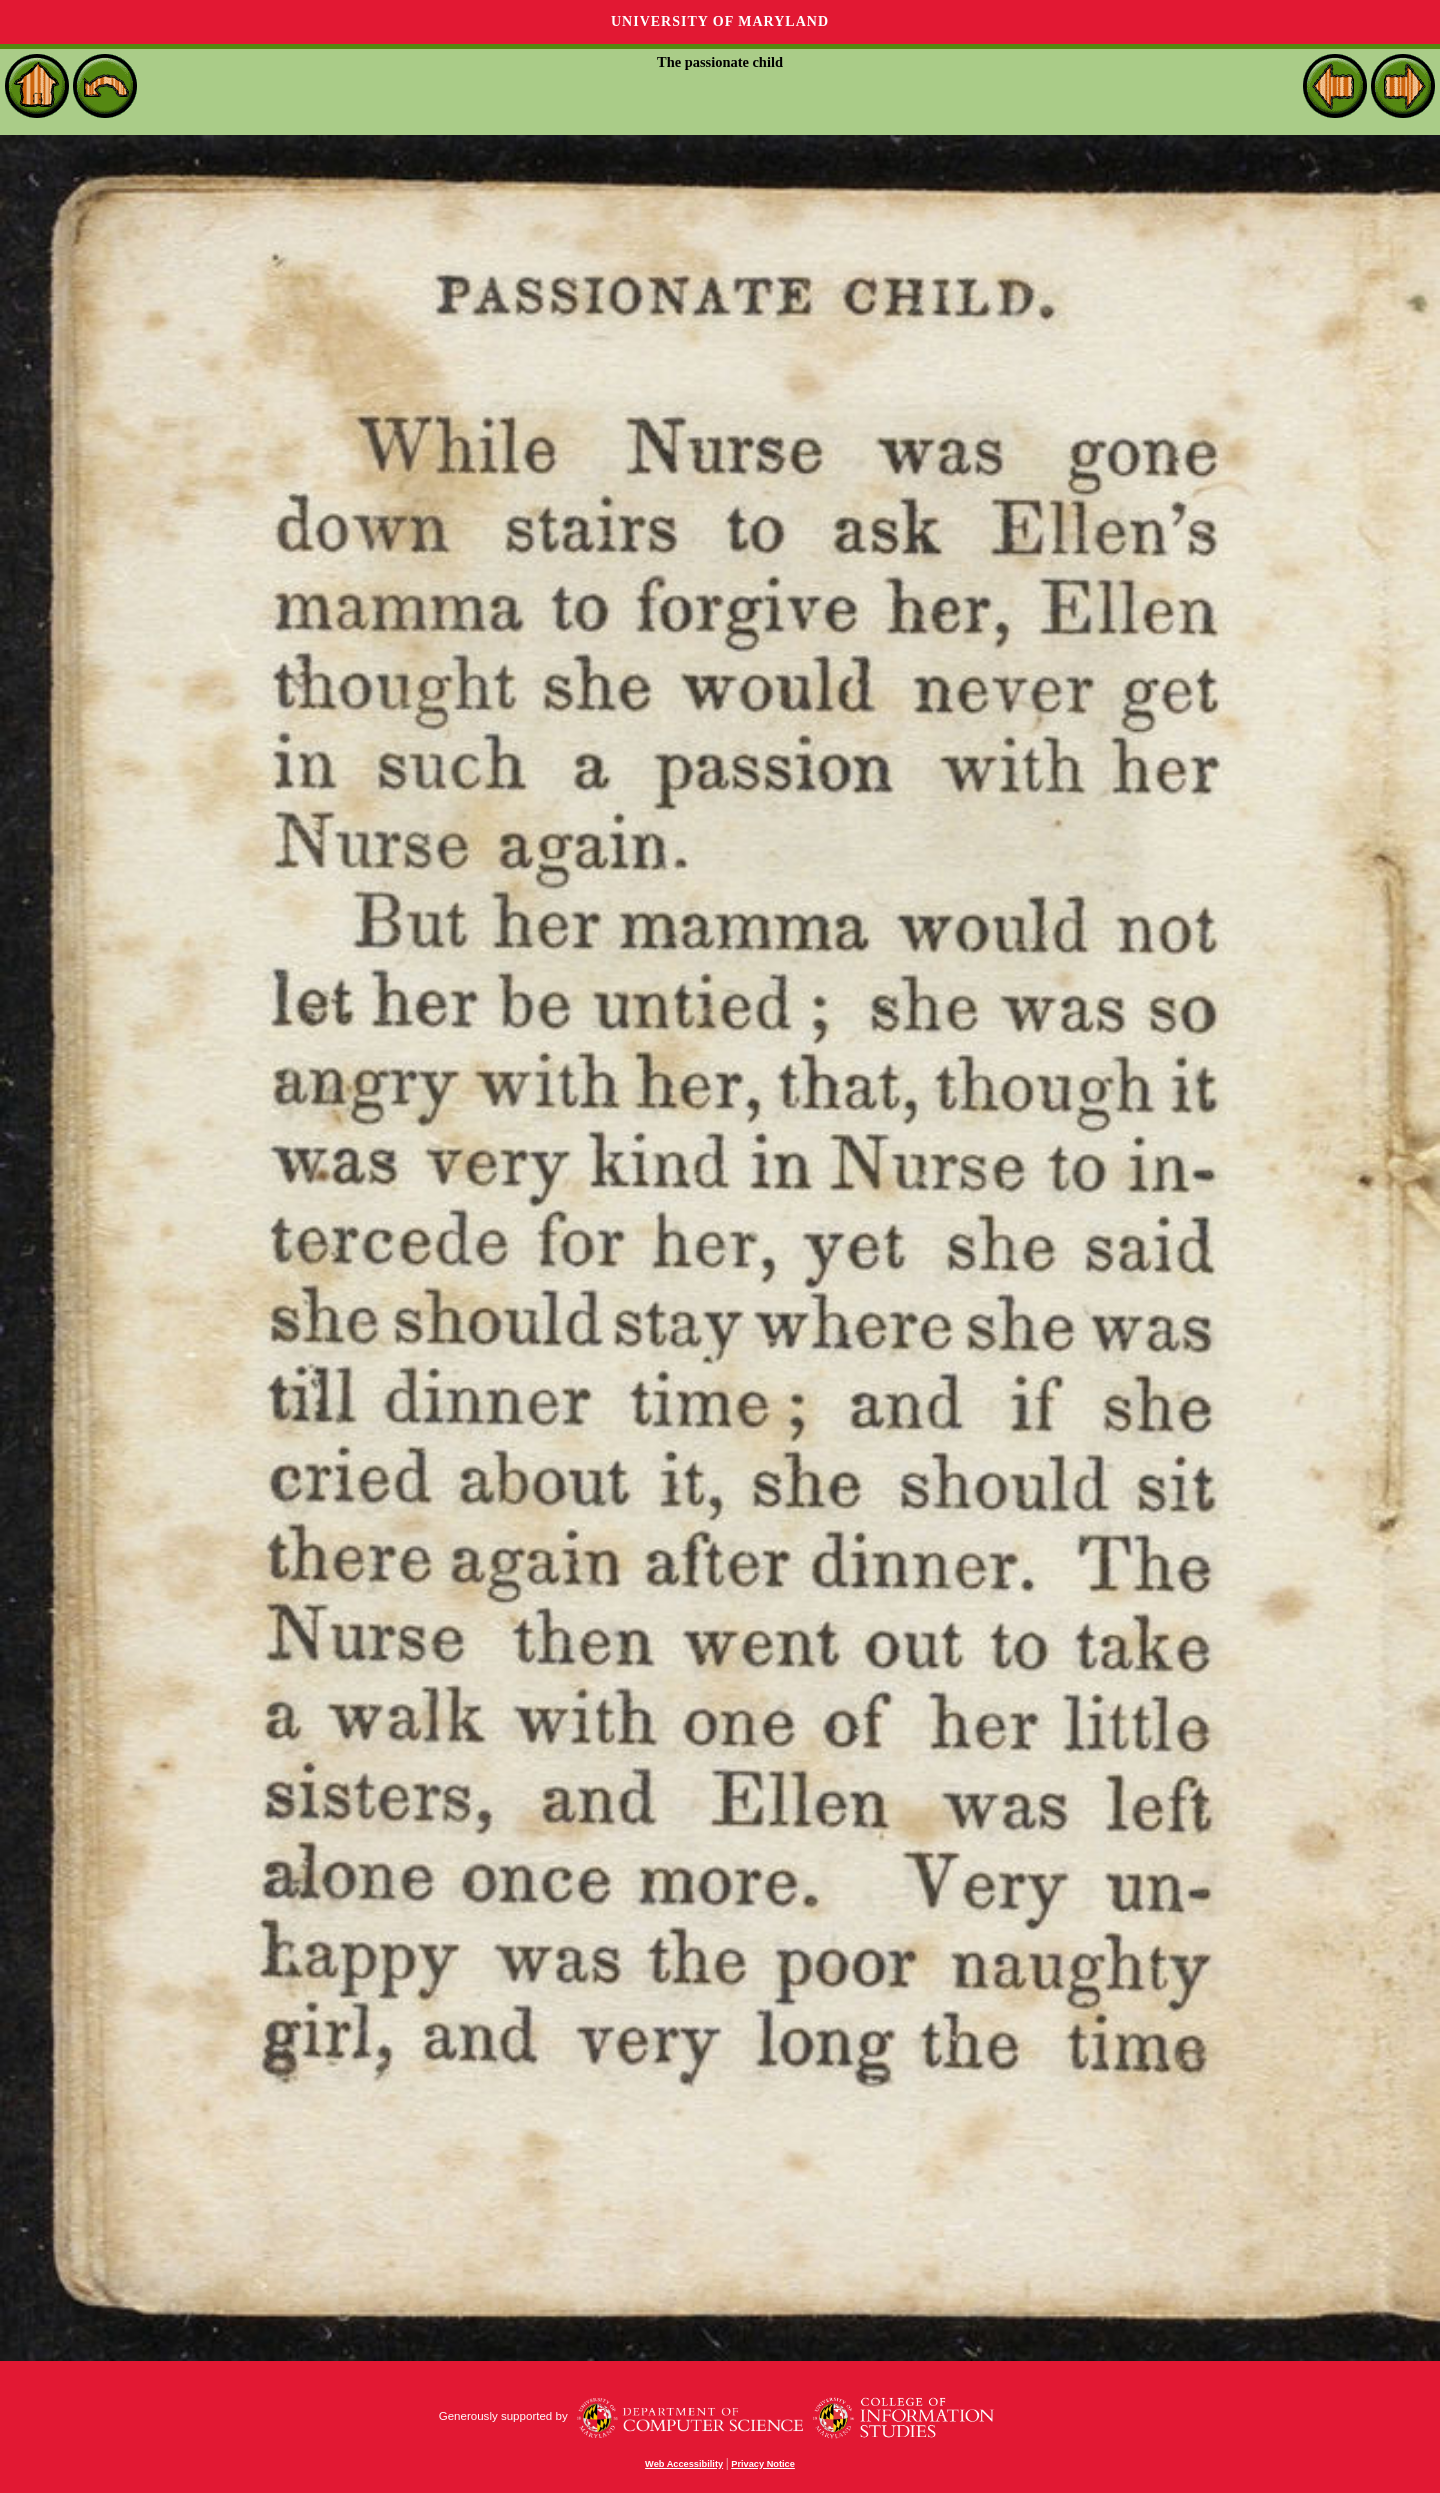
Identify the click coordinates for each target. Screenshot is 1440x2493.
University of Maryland (720, 21)
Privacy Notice (763, 2464)
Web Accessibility (684, 2464)
